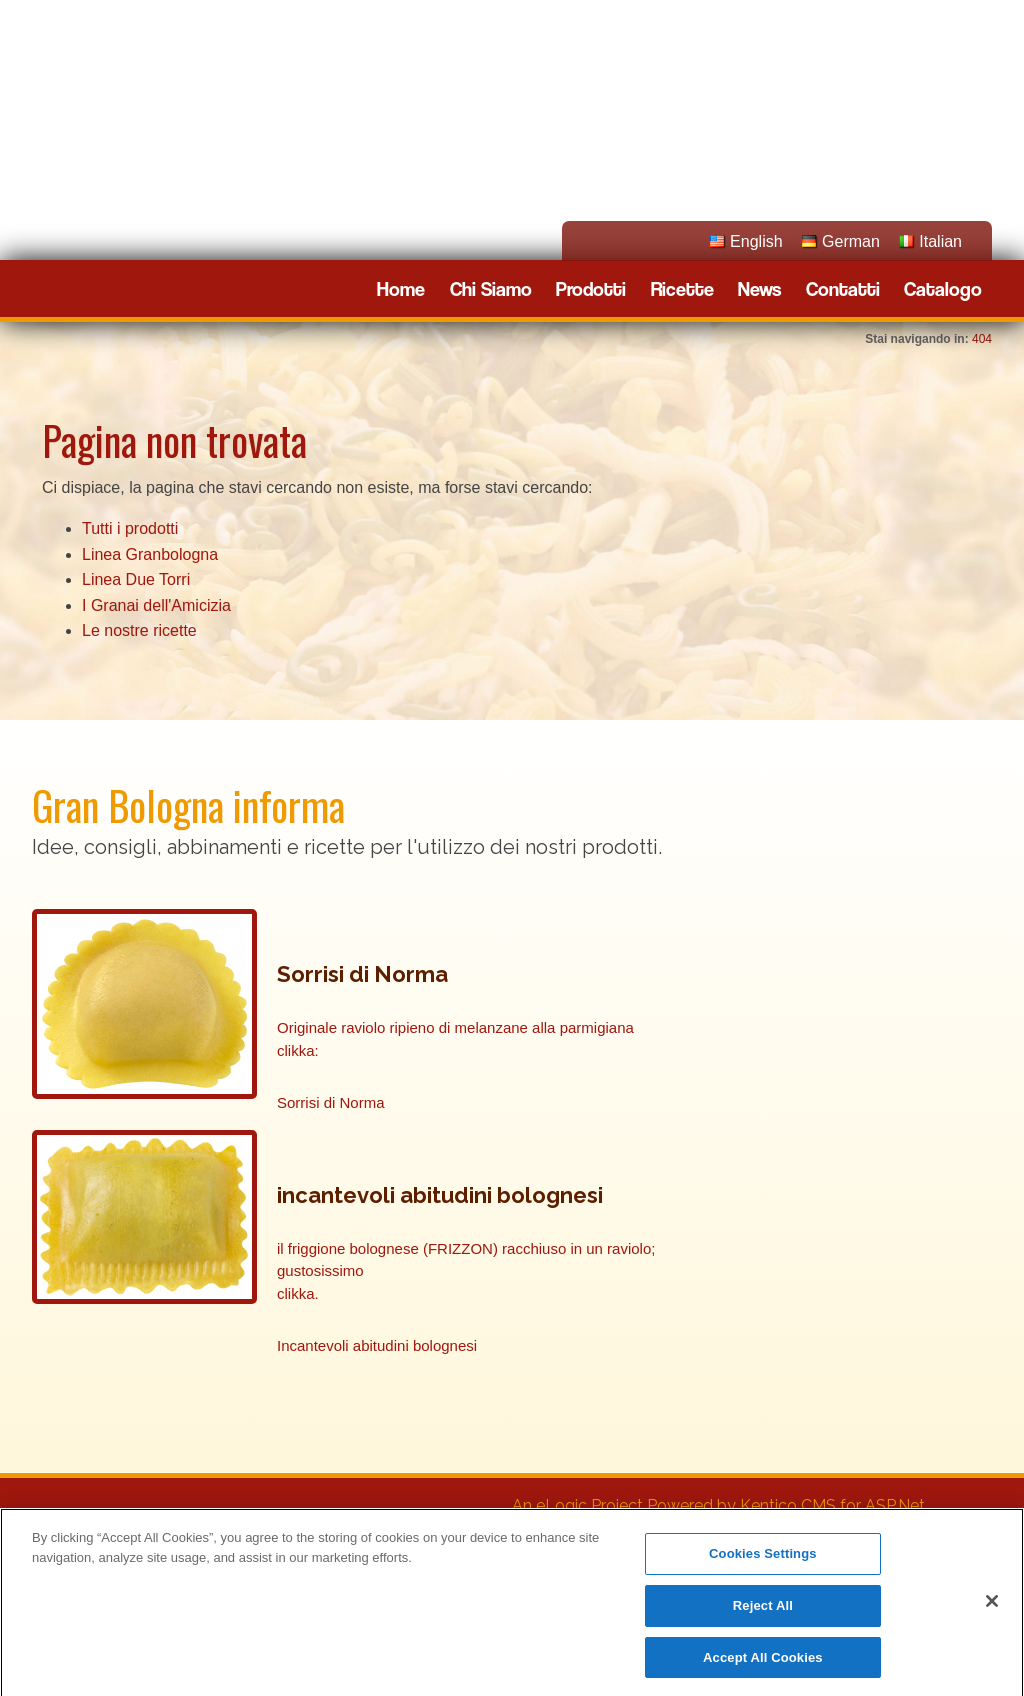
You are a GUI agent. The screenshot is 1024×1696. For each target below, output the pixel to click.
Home (401, 289)
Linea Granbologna (150, 554)
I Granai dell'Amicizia (156, 605)
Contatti (843, 289)
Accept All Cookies (763, 1664)
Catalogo (943, 289)
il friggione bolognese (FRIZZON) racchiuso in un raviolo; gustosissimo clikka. (466, 1271)
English (756, 241)
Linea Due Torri (136, 579)
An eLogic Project (577, 1505)
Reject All (763, 1612)
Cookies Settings (763, 1560)
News (759, 289)
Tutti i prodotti (130, 528)
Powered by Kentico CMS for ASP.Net (786, 1505)
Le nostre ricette (139, 630)
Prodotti (591, 289)
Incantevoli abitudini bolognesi (377, 1345)
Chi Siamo (491, 289)
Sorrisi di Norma (331, 1102)
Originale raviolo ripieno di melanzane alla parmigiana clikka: (455, 1039)
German (851, 241)
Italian (940, 241)
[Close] (992, 1608)
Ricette (682, 289)
